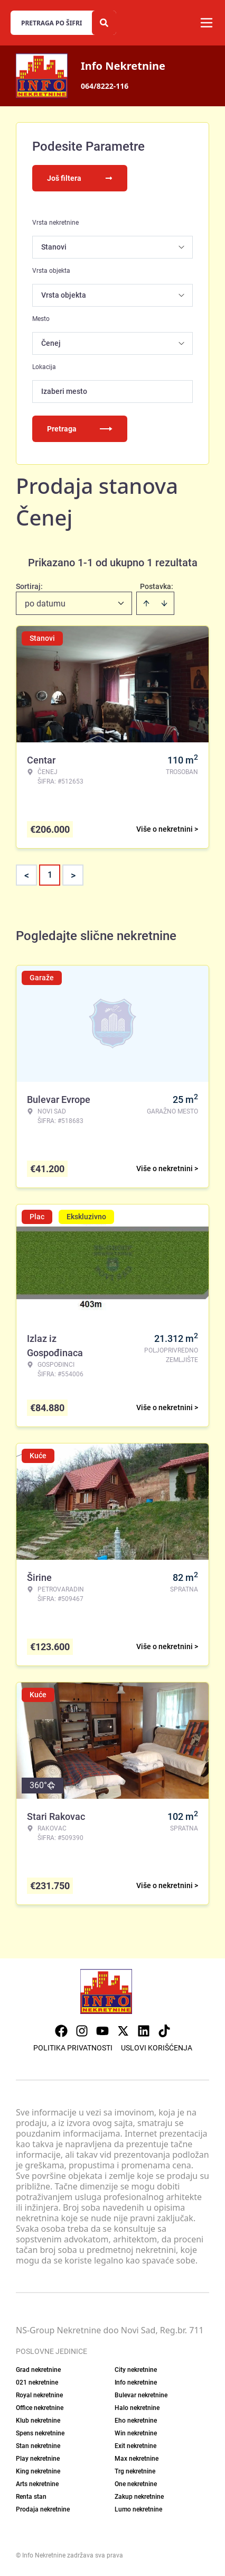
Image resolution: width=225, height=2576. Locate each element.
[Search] (104, 23)
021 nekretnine (37, 2382)
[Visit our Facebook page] (61, 2031)
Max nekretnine (136, 2458)
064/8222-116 (104, 86)
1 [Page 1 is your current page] (50, 875)
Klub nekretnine (38, 2420)
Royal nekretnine (39, 2395)
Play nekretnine (38, 2458)
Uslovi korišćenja (156, 2048)
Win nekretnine (136, 2433)
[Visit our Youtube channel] (102, 2031)
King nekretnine (38, 2471)
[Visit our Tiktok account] (164, 2031)
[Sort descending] (164, 603)
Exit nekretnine (135, 2446)
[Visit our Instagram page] (82, 2031)
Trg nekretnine (135, 2471)
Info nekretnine (136, 2382)
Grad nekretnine (38, 2369)
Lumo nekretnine (138, 2509)
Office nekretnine (39, 2408)
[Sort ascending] (146, 603)
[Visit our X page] (123, 2031)
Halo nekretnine (137, 2408)
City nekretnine (136, 2369)
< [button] (26, 875)
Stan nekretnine (38, 2446)
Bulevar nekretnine (141, 2395)
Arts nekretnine (37, 2484)
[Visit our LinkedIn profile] (143, 2031)
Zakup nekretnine (139, 2496)
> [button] (73, 875)
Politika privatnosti (72, 2048)
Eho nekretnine (136, 2420)
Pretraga (79, 429)
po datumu (45, 604)
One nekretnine (136, 2484)
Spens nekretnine (40, 2433)
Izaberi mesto (64, 391)
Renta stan (31, 2496)
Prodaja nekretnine (43, 2509)
